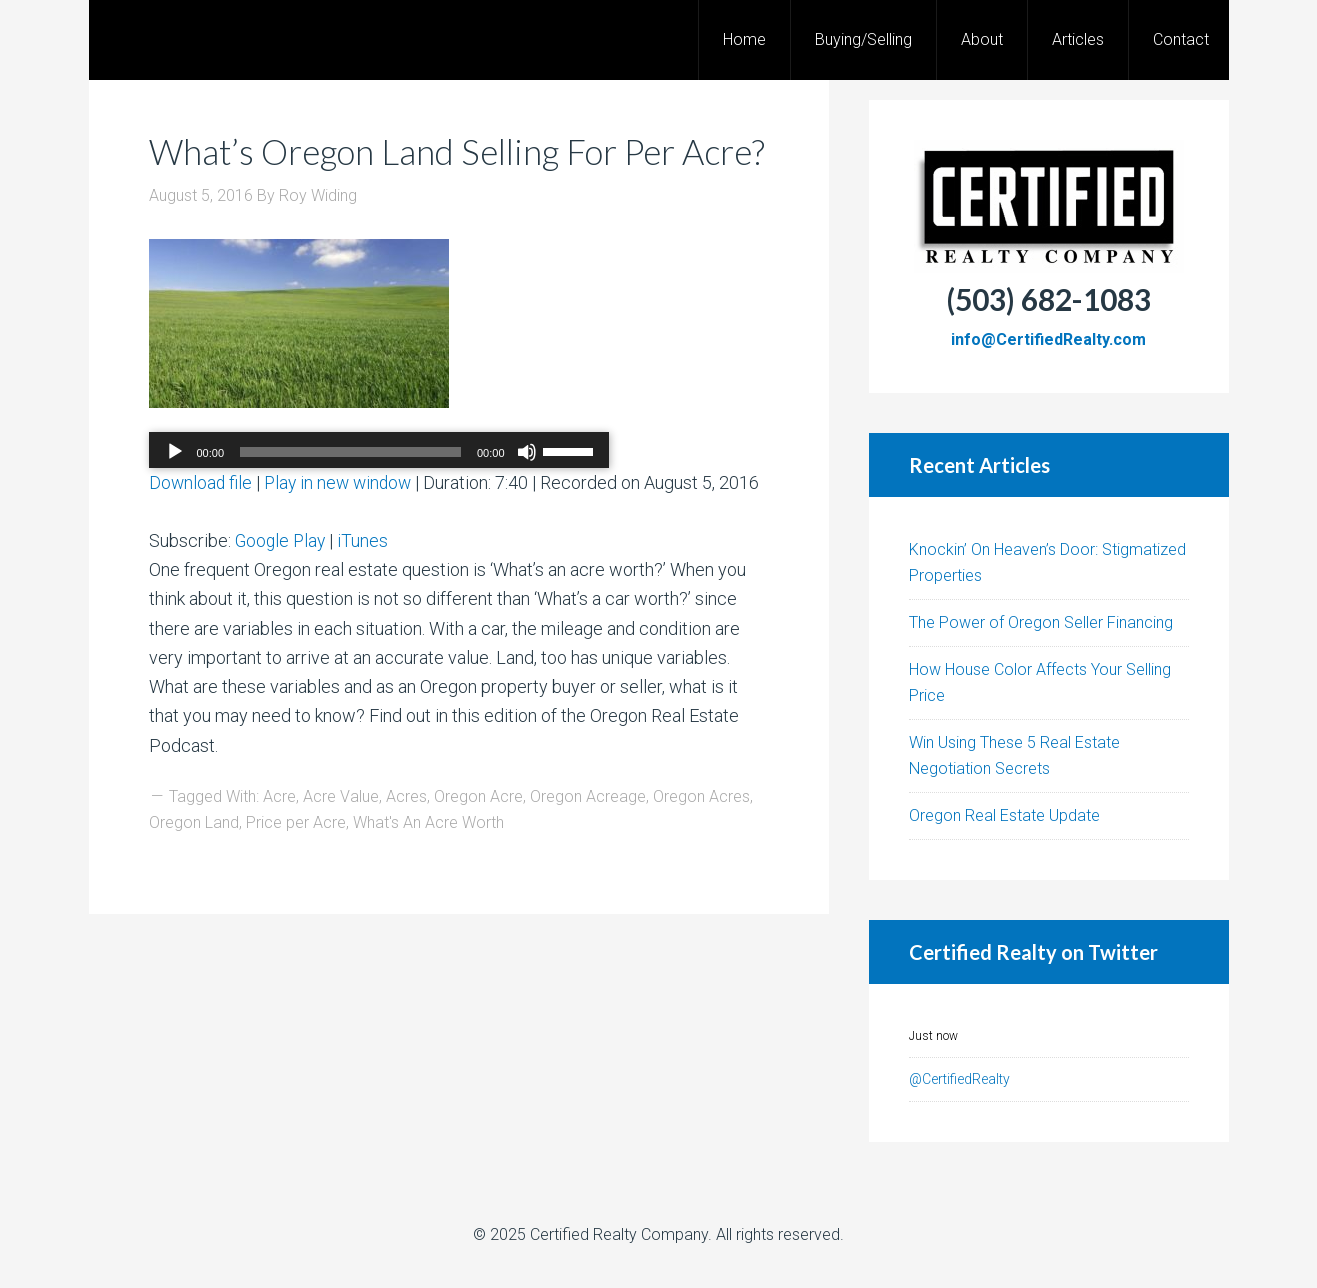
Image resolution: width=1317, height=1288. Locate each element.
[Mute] (527, 495)
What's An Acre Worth (428, 865)
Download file (201, 525)
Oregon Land (194, 865)
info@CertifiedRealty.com (1048, 339)
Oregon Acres (701, 839)
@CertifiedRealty (959, 1079)
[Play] (175, 495)
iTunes (366, 583)
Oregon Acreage (588, 839)
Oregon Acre (478, 839)
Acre (279, 839)
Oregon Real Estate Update (1004, 815)
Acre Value (341, 839)
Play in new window (342, 525)
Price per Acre (296, 865)
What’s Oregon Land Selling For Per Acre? (422, 172)
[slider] (350, 495)
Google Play (282, 583)
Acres (406, 839)
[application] (379, 495)
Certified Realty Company (619, 1234)
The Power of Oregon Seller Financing (1041, 622)
